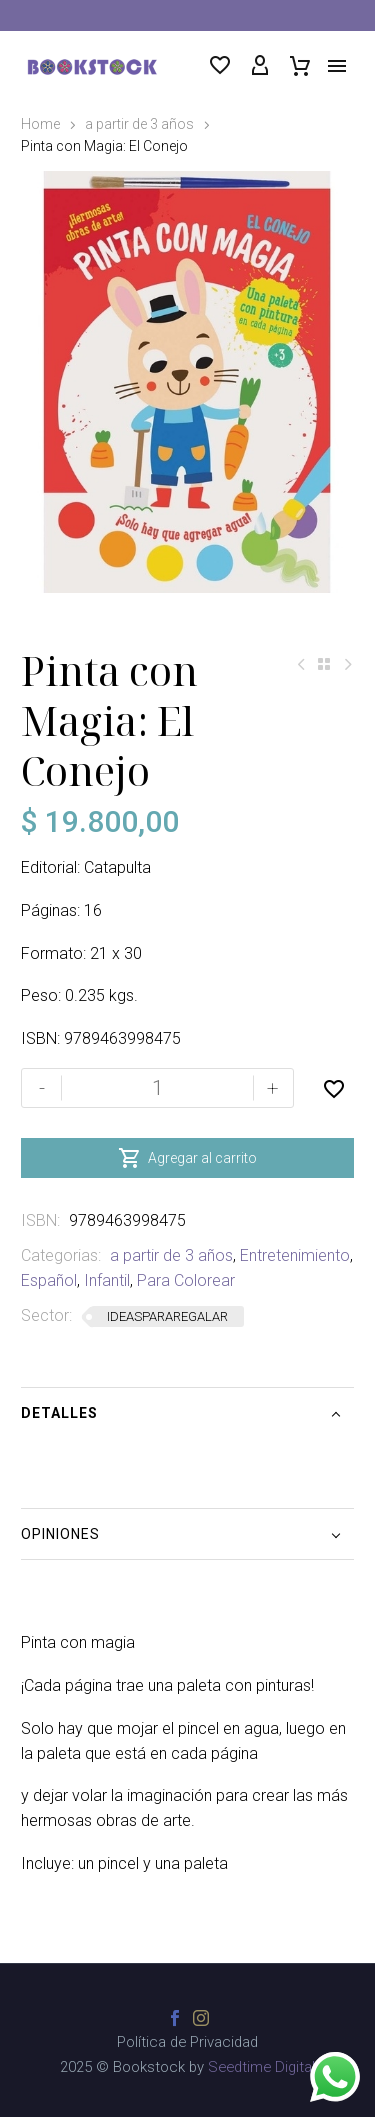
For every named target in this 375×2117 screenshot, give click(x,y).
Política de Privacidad (187, 2042)
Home (40, 124)
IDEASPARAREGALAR (167, 1316)
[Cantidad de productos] (157, 1088)
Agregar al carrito (187, 1158)
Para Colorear (186, 1280)
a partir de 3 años (139, 124)
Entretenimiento (295, 1255)
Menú (337, 66)
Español (49, 1280)
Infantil (107, 1280)
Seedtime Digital (261, 2067)
